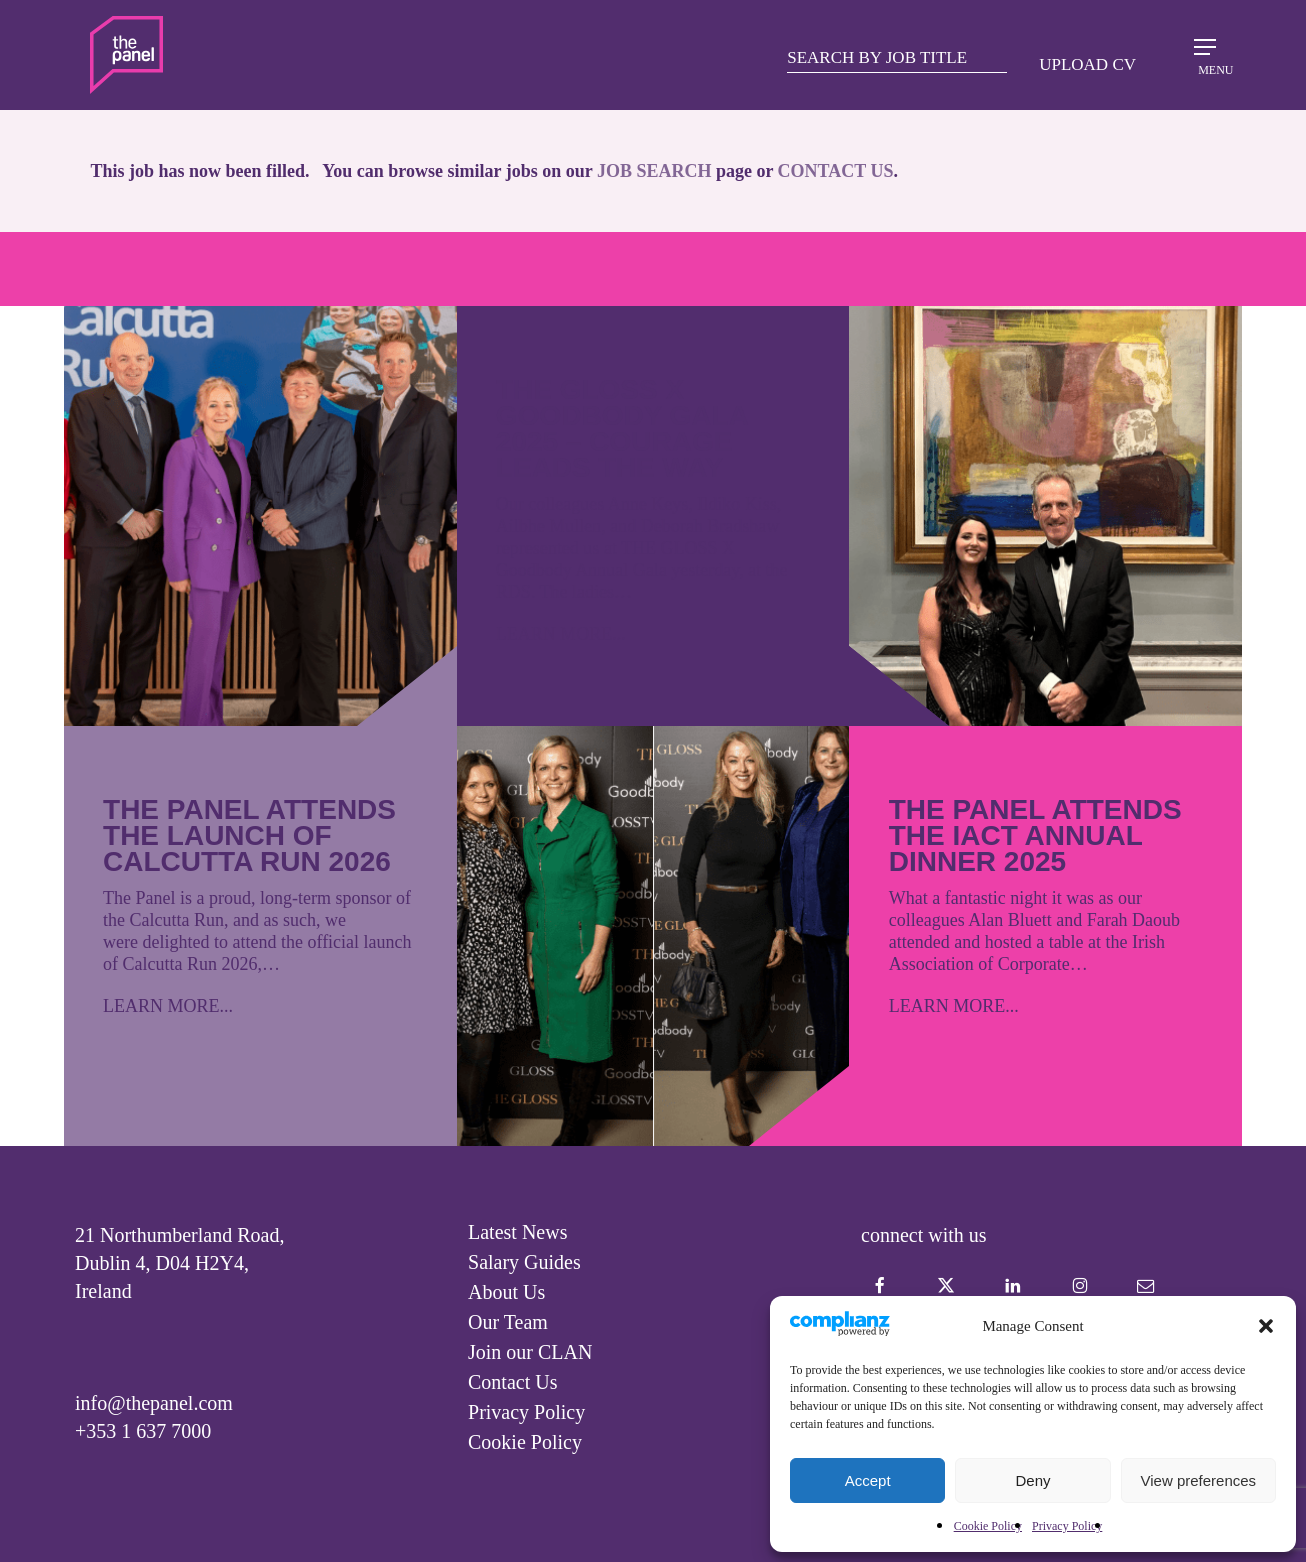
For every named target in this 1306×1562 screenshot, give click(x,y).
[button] (1266, 1326)
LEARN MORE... (168, 1006)
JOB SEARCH (654, 171)
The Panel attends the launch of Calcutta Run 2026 (249, 835)
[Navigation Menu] (1205, 54)
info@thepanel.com (154, 1403)
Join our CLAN (530, 1352)
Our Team (508, 1322)
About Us (506, 1292)
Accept (868, 1480)
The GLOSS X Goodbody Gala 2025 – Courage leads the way (622, 428)
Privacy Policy (1067, 1526)
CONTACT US (836, 171)
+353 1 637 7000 (143, 1431)
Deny (1032, 1480)
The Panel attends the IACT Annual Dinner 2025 (1035, 835)
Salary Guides (524, 1262)
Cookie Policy (988, 1526)
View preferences (1199, 1480)
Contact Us (512, 1382)
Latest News (517, 1232)
